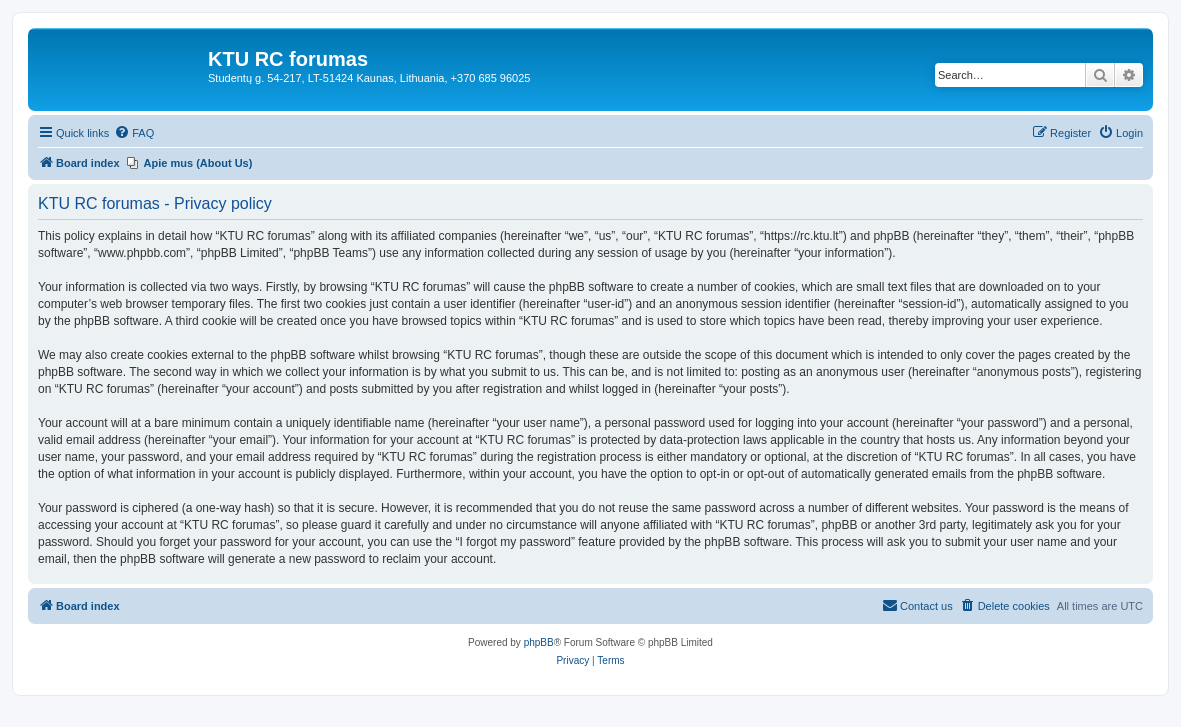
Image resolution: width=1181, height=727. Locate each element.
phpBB (539, 642)
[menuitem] (134, 133)
